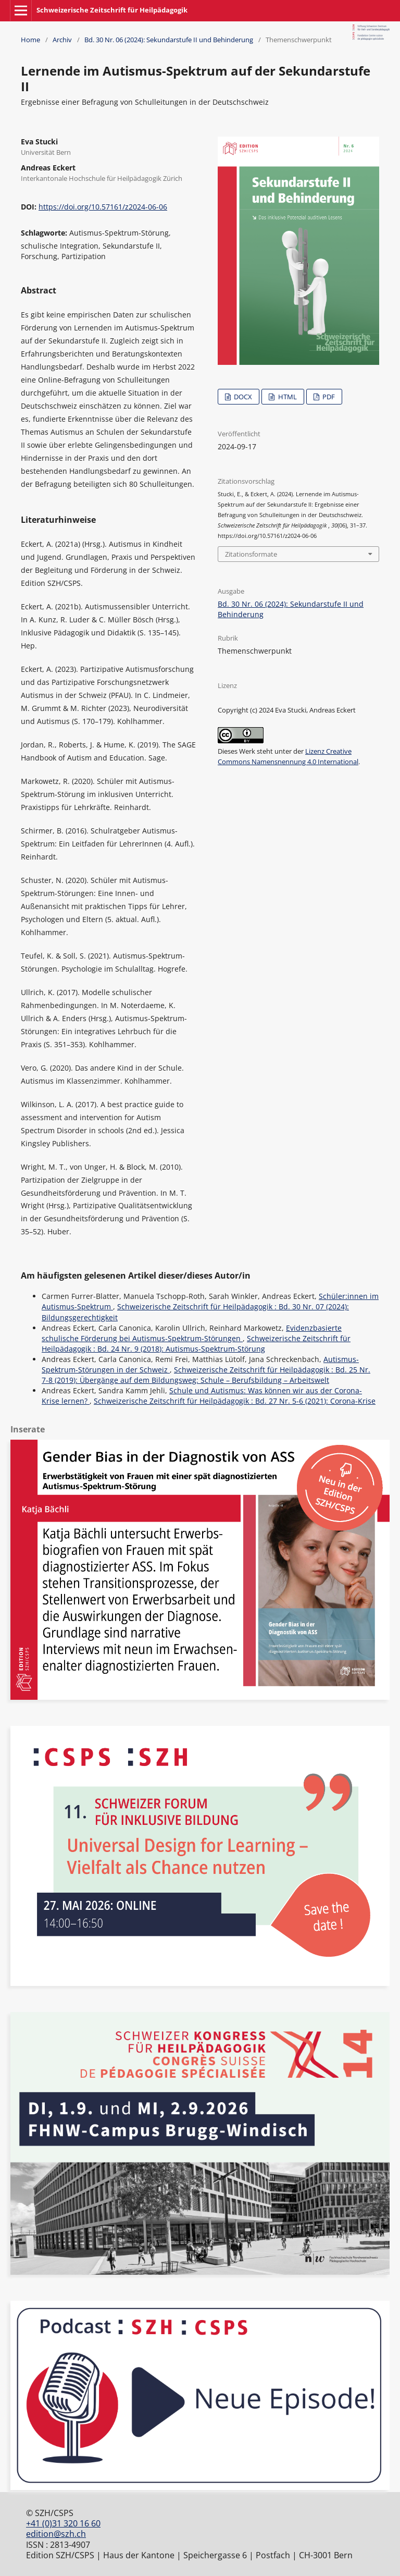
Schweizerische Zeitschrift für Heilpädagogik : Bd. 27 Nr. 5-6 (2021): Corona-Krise (235, 1401)
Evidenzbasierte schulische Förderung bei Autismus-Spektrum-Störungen (192, 1333)
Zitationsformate (251, 554)
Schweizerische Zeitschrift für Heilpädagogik (112, 10)
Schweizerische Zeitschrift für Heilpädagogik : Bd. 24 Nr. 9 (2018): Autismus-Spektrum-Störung (196, 1343)
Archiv (62, 39)
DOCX (242, 396)
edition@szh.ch (56, 2534)
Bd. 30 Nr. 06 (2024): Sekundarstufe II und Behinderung (168, 39)
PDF (328, 396)
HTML (287, 396)
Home (30, 39)
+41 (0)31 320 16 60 (63, 2523)
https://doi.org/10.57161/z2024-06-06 (103, 207)
